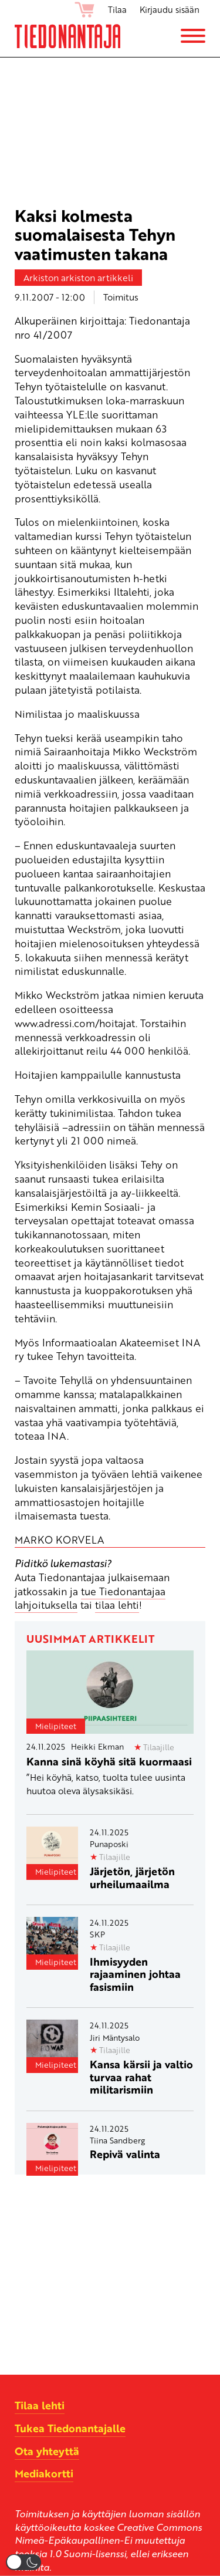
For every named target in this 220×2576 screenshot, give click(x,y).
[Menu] (193, 35)
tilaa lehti (117, 1605)
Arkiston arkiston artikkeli (78, 277)
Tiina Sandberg (117, 2140)
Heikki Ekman (97, 1746)
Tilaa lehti (40, 2405)
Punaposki (109, 1843)
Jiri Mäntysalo (115, 2037)
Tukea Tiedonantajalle (70, 2428)
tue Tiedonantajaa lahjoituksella (90, 1598)
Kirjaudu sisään (169, 9)
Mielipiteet (55, 1725)
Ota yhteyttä (47, 2451)
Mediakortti (44, 2473)
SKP (97, 1934)
